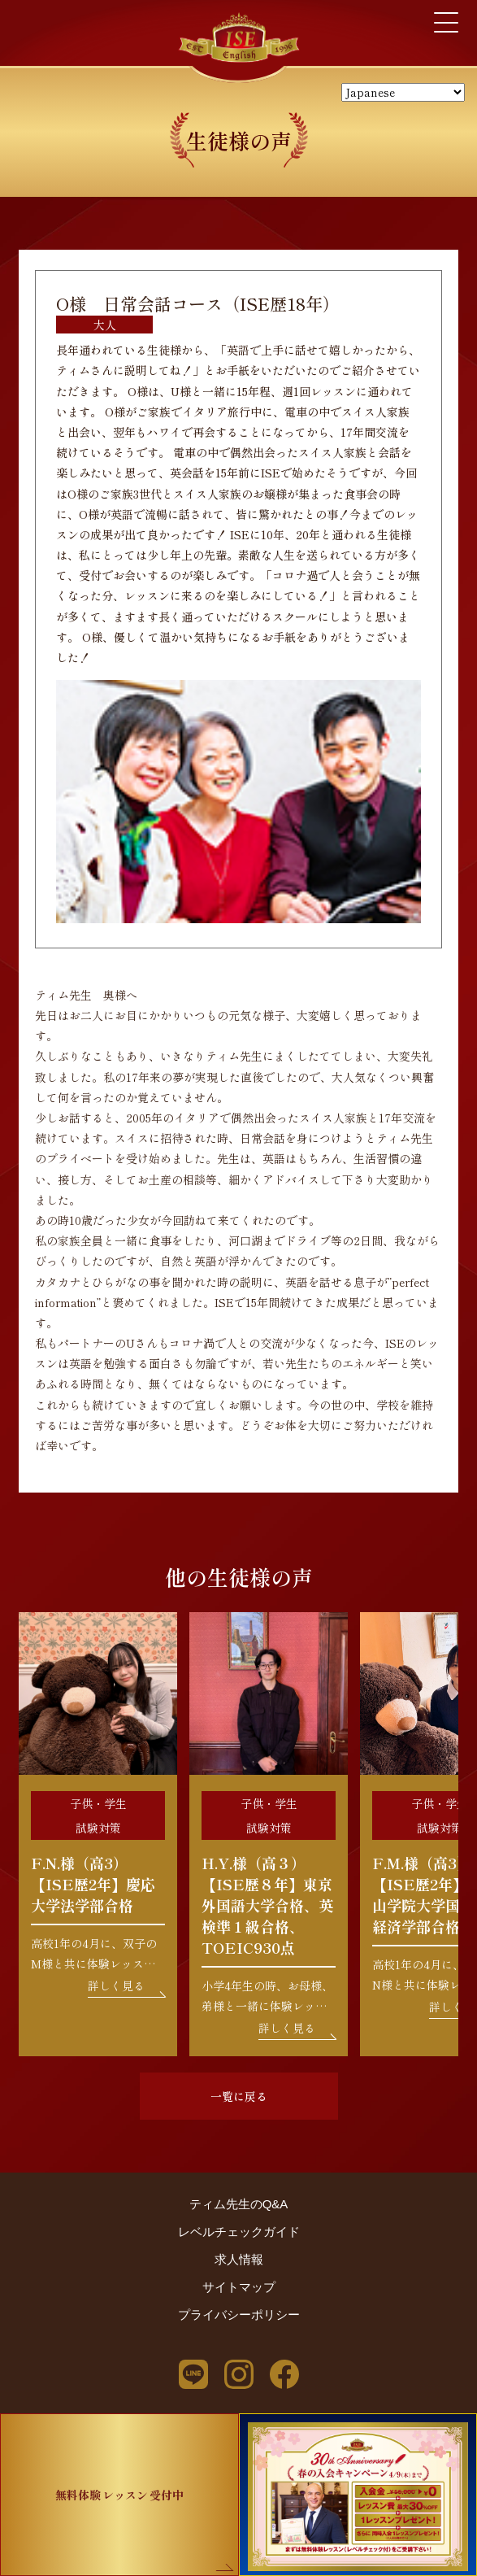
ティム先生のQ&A (238, 2204)
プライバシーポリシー (239, 2314)
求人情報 (239, 2259)
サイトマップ (238, 2287)
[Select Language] (403, 92)
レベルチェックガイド (239, 2231)
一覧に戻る (238, 2096)
